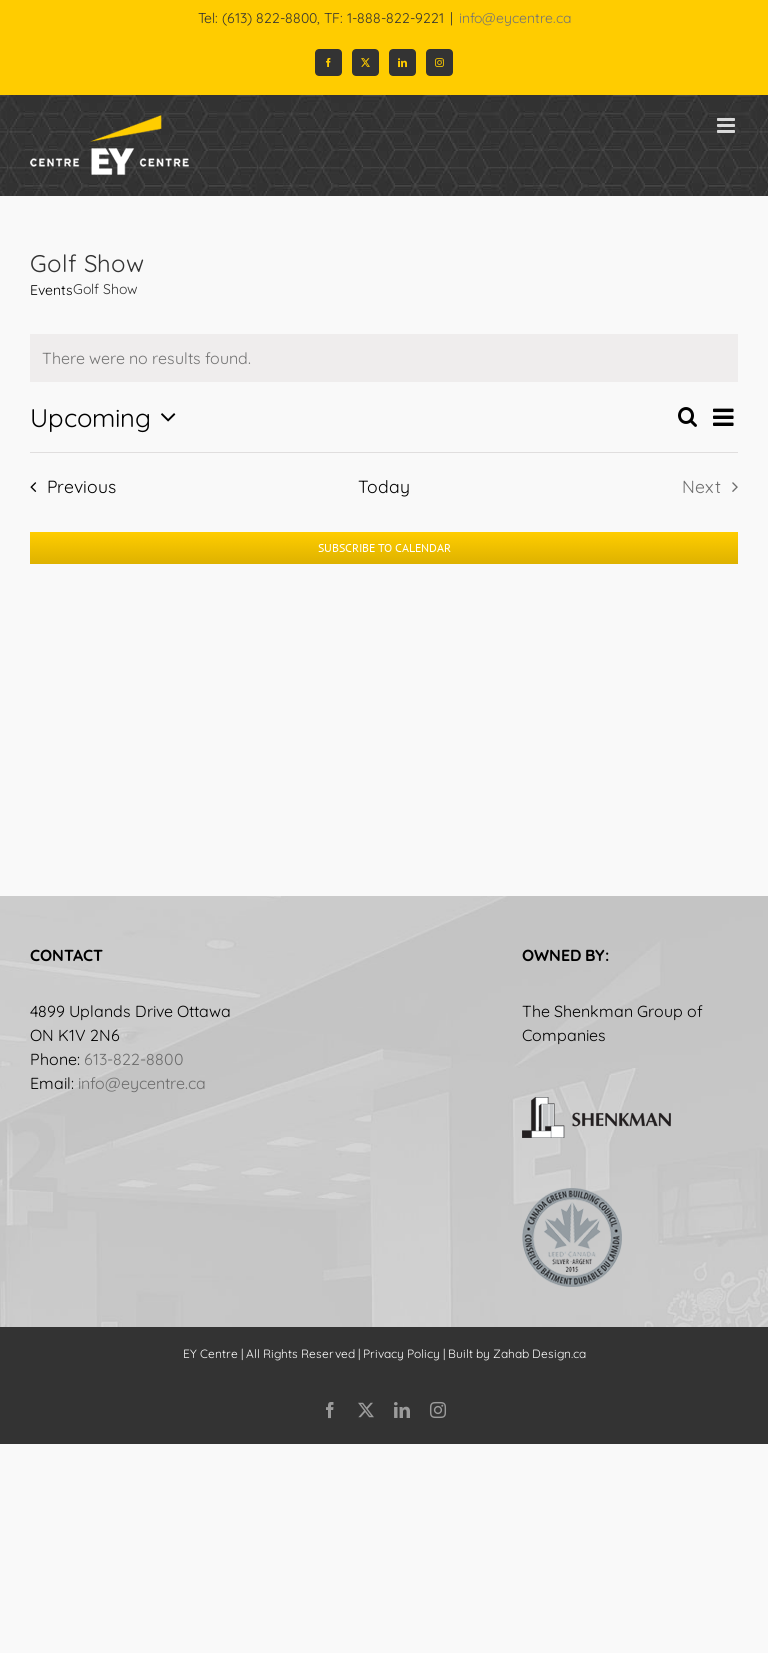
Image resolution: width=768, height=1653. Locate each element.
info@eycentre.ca (515, 18)
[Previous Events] (67, 486)
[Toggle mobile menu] (727, 125)
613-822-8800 (134, 1059)
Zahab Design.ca (539, 1353)
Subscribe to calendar (384, 548)
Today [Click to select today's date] (384, 486)
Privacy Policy (401, 1353)
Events (51, 290)
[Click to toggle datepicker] (108, 417)
